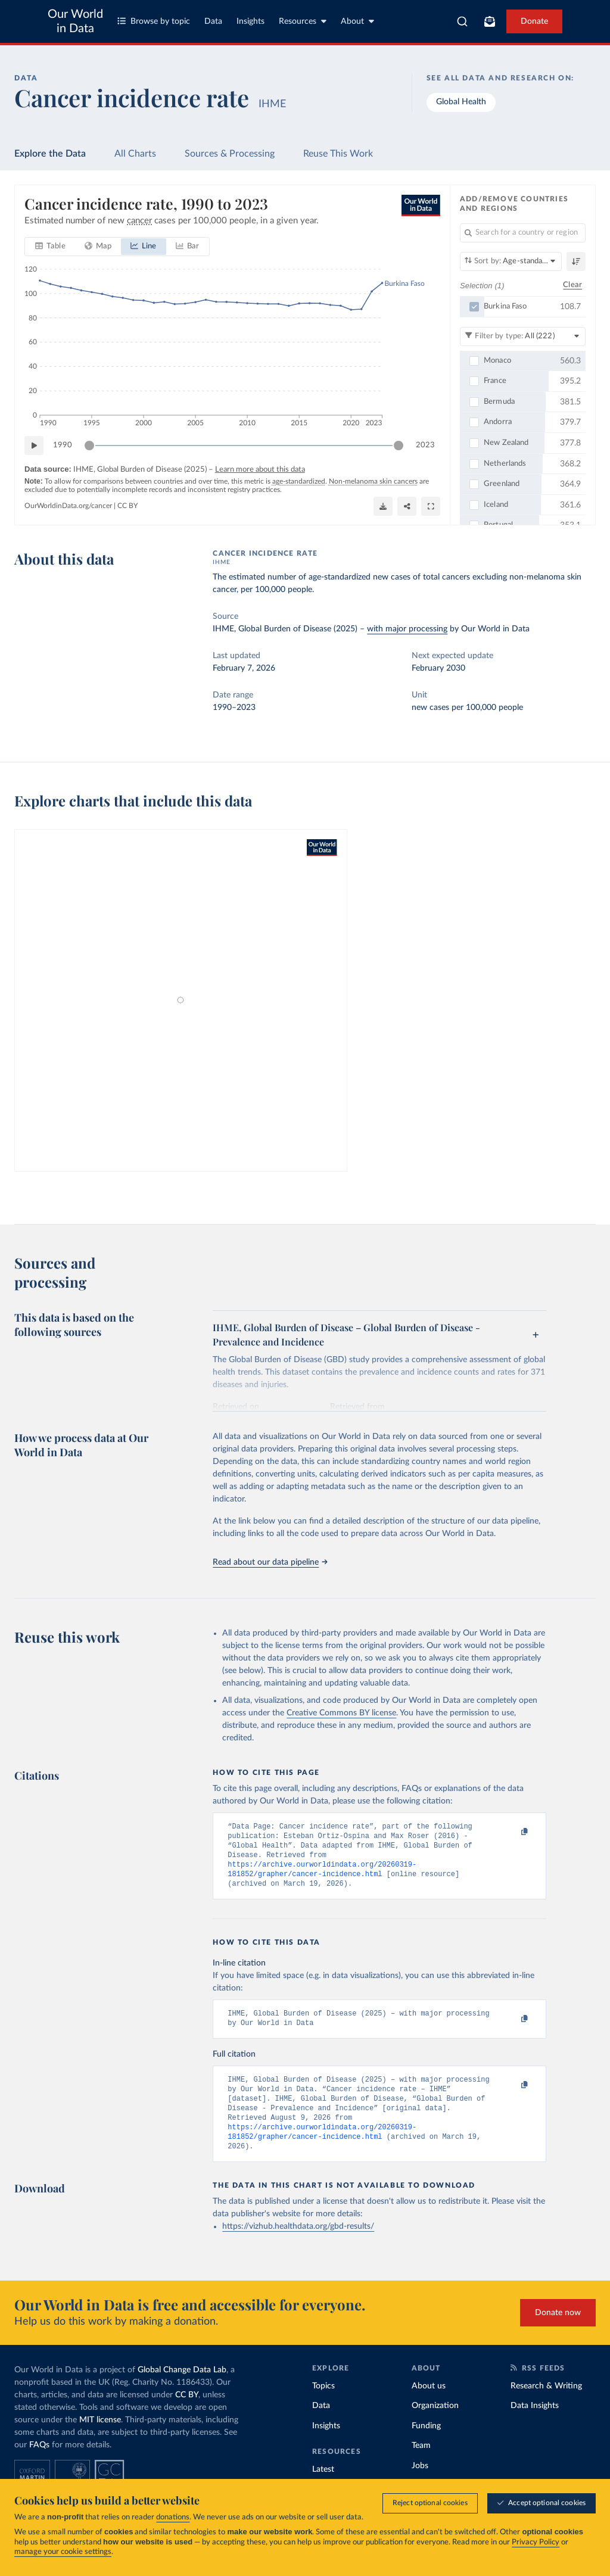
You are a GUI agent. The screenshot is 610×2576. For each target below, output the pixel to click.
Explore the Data (50, 153)
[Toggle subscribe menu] (490, 21)
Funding (426, 2446)
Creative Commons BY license (341, 1713)
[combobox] (462, 21)
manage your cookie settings (62, 2552)
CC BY (127, 505)
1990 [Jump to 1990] (62, 445)
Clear (572, 285)
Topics (323, 2406)
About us (429, 2406)
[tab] (50, 246)
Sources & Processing (230, 153)
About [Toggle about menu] (357, 21)
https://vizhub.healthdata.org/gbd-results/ (298, 2246)
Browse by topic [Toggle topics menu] (153, 21)
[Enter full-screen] (430, 506)
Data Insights (535, 2426)
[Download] (383, 506)
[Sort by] (511, 261)
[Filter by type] (523, 335)
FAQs (39, 2465)
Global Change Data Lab (182, 2390)
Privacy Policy (535, 2542)
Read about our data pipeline (270, 1562)
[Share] (406, 506)
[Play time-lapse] (33, 445)
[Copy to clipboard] (512, 1832)
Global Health (461, 102)
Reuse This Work (338, 153)
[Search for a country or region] (523, 232)
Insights (250, 21)
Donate (534, 21)
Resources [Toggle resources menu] (302, 21)
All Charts (135, 153)
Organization (435, 2426)
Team (421, 2466)
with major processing (407, 629)
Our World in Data (75, 21)
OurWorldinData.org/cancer (68, 505)
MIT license (100, 2440)
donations (172, 2517)
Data (213, 21)
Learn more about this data (260, 470)
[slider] (89, 445)
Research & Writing (546, 2406)
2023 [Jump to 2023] (425, 445)
